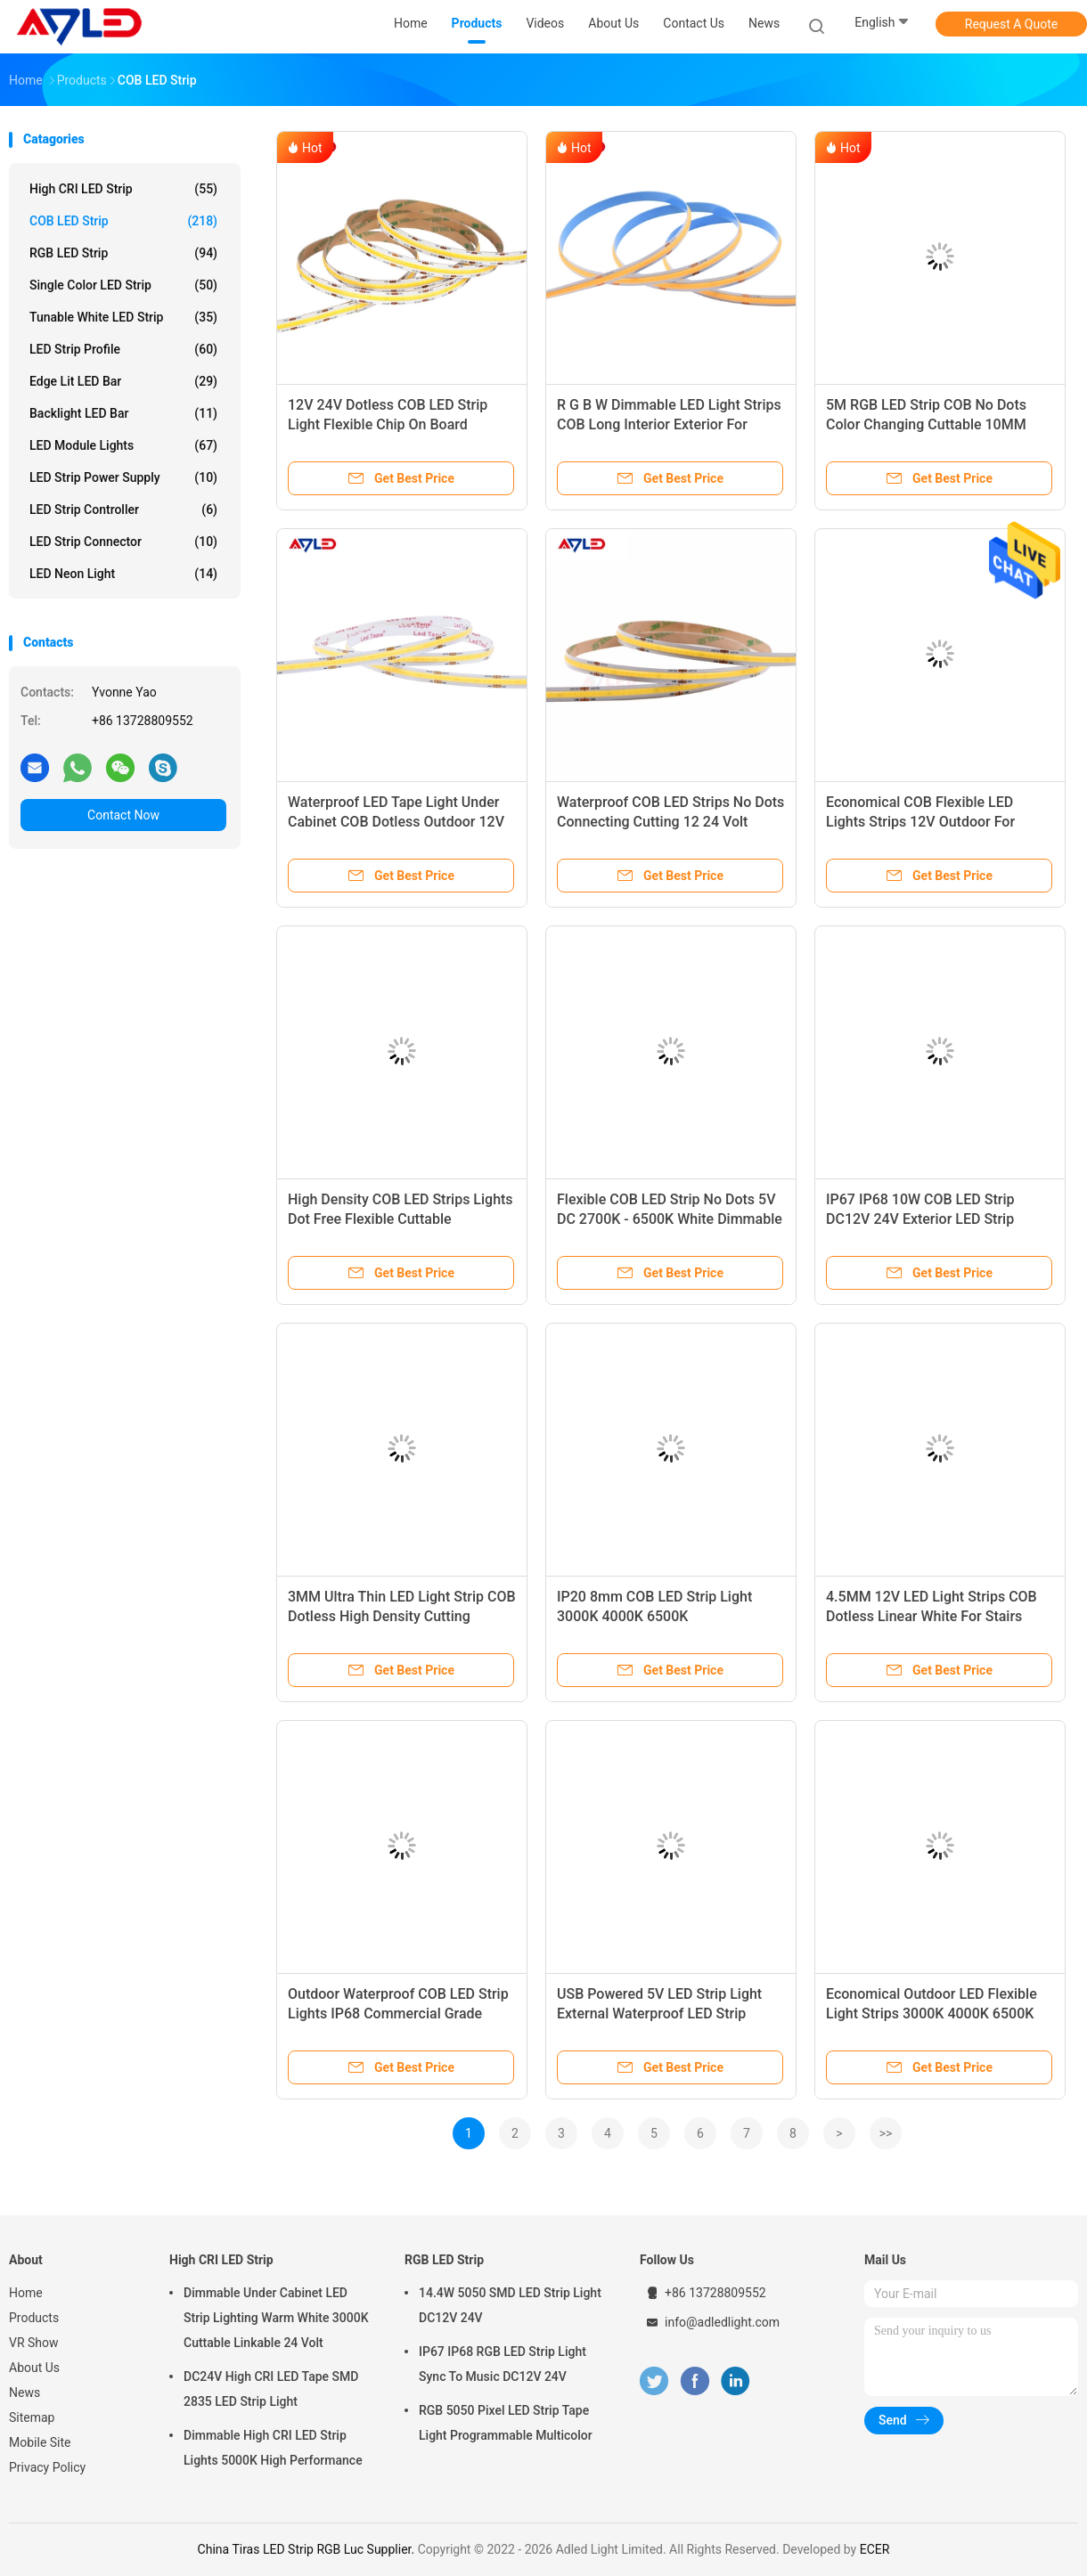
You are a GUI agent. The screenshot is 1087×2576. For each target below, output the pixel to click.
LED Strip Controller (123, 509)
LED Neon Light (123, 574)
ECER (875, 2549)
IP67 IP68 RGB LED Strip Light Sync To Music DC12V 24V (502, 2364)
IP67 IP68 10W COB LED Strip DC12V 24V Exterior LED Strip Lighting (920, 1219)
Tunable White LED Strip (123, 317)
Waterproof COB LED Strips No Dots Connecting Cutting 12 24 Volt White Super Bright (670, 822)
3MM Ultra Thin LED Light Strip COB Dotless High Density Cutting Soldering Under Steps (402, 1616)
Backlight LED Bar (123, 413)
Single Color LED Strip (123, 285)
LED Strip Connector (123, 541)
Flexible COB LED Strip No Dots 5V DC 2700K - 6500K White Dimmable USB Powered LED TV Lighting (669, 1219)
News (24, 2392)
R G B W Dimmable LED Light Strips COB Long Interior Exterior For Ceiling (669, 424)
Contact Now (123, 815)
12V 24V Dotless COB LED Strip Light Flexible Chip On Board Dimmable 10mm (387, 424)
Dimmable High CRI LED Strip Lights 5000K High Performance (273, 2447)
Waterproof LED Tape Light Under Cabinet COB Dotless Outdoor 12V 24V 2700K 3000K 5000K (396, 822)
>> (886, 2133)
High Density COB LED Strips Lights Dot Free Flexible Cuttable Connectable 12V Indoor (400, 1219)
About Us (34, 2367)
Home (26, 2293)
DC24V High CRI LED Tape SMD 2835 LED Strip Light (271, 2389)
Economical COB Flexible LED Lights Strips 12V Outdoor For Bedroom (920, 822)
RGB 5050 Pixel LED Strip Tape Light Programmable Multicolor (506, 2422)
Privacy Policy (47, 2467)
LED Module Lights (123, 445)
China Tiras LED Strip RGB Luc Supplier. (308, 2549)
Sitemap (31, 2417)
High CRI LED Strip (123, 189)
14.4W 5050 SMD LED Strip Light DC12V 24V (510, 2305)
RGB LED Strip (123, 253)
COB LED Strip (123, 221)
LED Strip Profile (123, 349)
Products (34, 2318)
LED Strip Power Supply (123, 477)
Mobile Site (40, 2442)
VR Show (34, 2343)
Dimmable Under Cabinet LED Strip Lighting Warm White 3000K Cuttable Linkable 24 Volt (276, 2318)
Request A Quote (1011, 24)
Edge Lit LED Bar (123, 381)
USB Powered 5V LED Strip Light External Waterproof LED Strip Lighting (659, 2013)
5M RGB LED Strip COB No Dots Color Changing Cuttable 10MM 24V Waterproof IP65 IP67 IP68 (926, 424)
